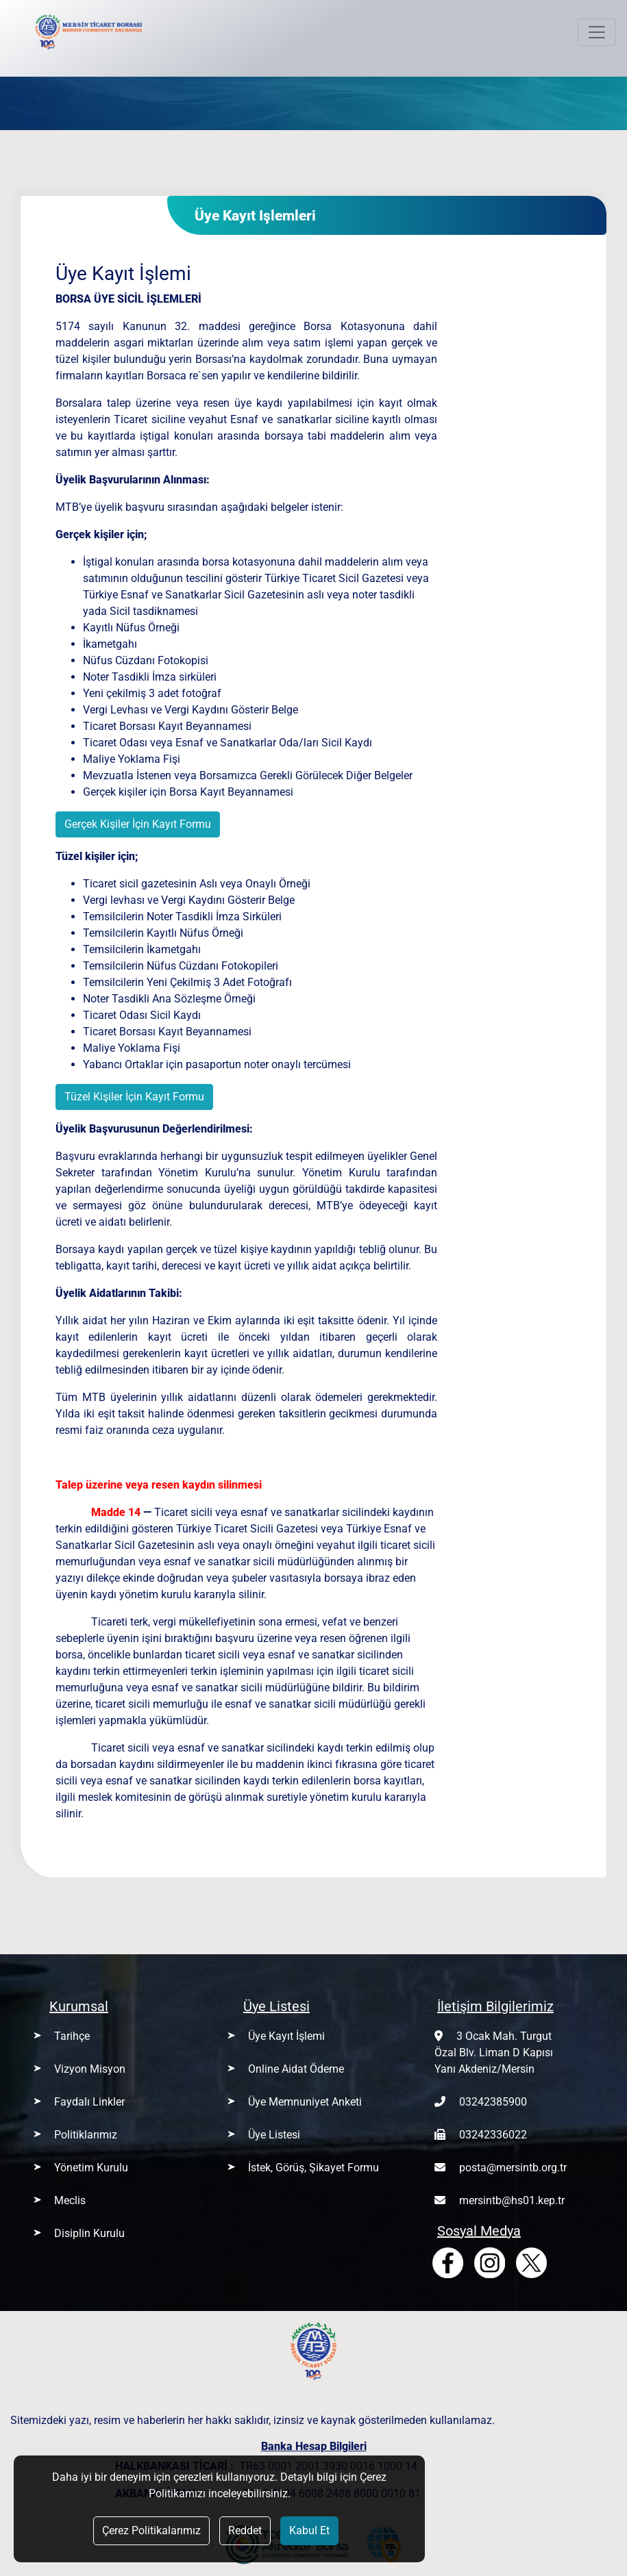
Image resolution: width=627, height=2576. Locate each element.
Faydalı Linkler (89, 2101)
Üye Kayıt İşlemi (286, 2036)
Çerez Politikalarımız (151, 2530)
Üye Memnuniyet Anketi (305, 2101)
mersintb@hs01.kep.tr (512, 2200)
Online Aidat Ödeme (296, 2068)
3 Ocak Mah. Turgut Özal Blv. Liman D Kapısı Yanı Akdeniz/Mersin (493, 2052)
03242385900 (493, 2101)
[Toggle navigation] (597, 32)
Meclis (70, 2200)
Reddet (245, 2530)
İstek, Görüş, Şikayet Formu (313, 2167)
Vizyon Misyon (89, 2068)
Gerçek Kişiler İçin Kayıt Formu (137, 824)
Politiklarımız (85, 2134)
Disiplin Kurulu (89, 2233)
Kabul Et (309, 2530)
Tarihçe (72, 2036)
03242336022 (493, 2134)
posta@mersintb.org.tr (513, 2167)
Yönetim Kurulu (91, 2167)
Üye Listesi (274, 2134)
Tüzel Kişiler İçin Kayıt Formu (134, 1096)
